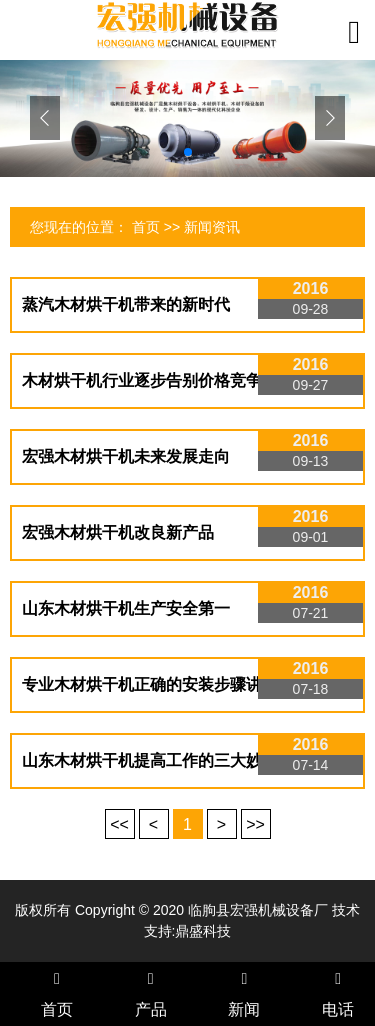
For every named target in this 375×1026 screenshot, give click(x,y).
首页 (146, 227)
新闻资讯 (212, 227)
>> (255, 824)
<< (119, 824)
